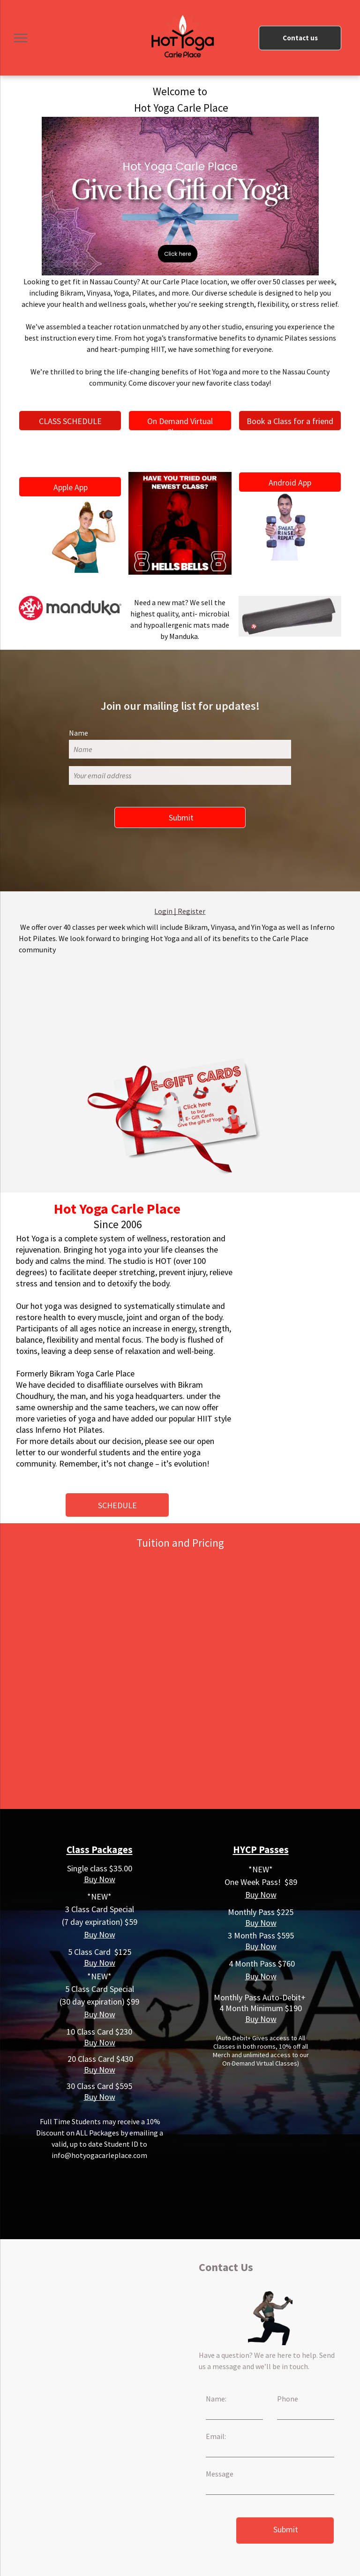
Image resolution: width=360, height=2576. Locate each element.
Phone (287, 2398)
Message (219, 2473)
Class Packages (100, 1849)
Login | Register (179, 911)
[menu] (20, 38)
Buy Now (99, 1879)
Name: (216, 2398)
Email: (216, 2436)
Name (78, 732)
